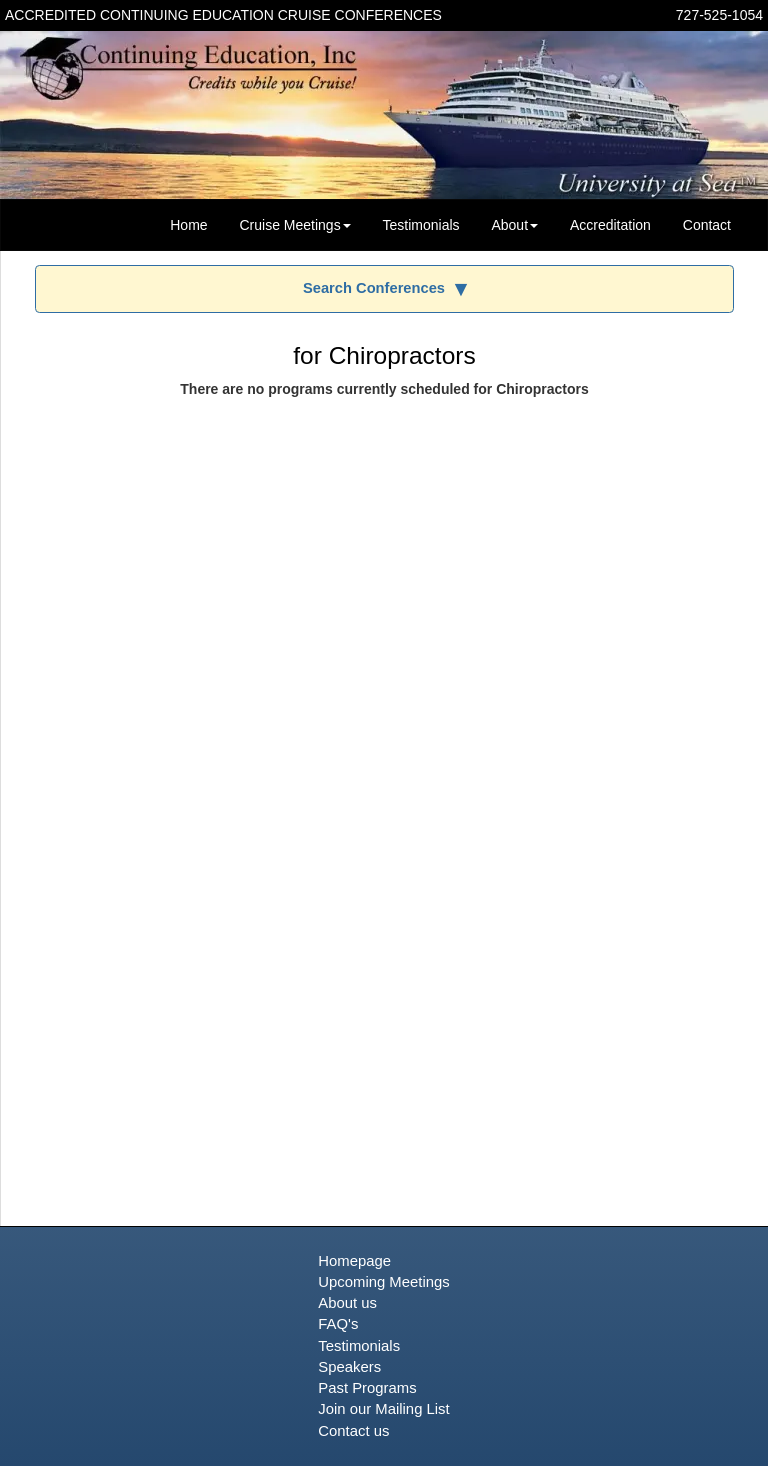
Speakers (349, 1367)
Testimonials (421, 225)
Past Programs (367, 1388)
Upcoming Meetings (383, 1282)
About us (347, 1303)
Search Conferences (374, 288)
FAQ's (338, 1324)
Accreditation (610, 225)
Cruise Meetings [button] (294, 225)
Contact (707, 225)
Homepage (354, 1261)
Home (188, 225)
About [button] (514, 225)
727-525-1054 (719, 15)
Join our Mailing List (383, 1409)
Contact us (353, 1431)
